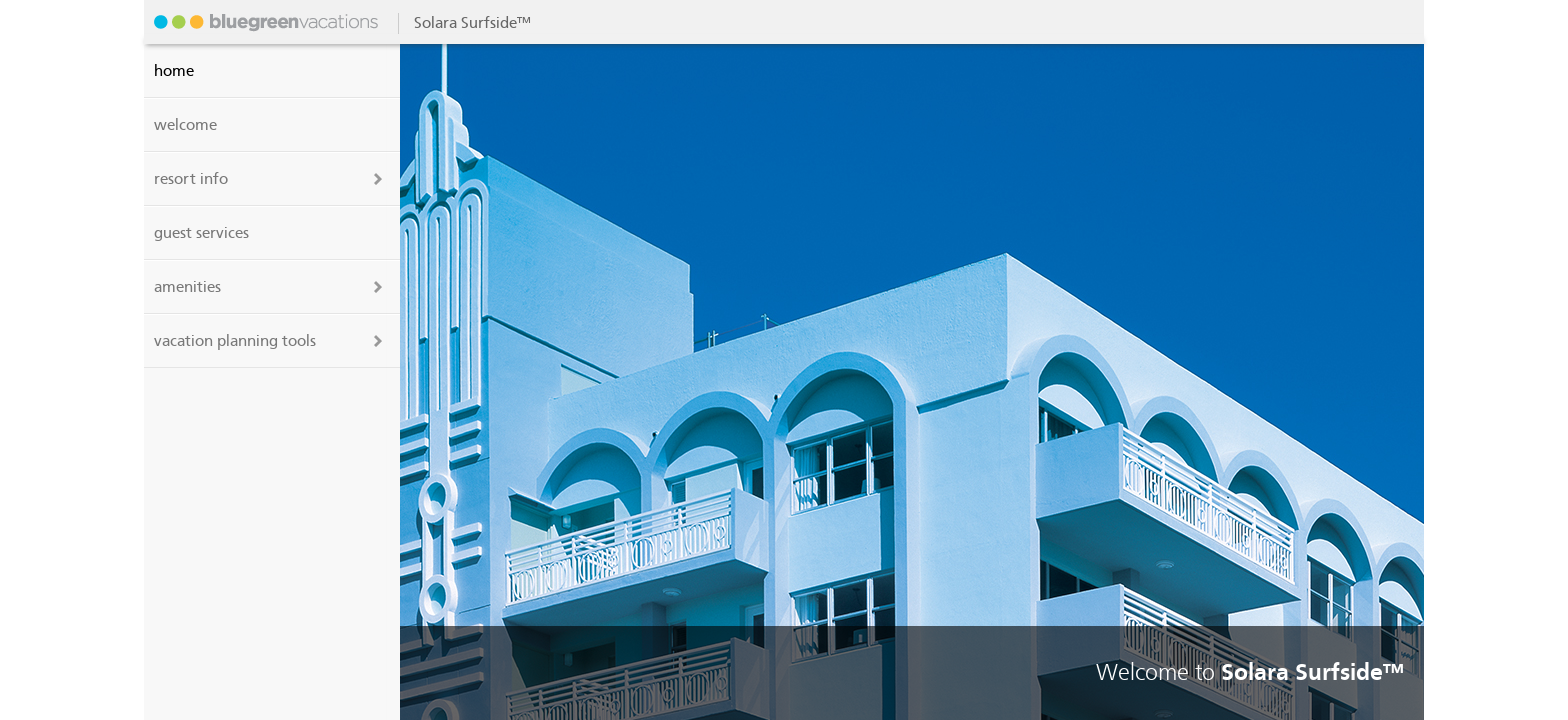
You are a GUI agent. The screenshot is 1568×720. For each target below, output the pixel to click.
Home (174, 71)
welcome (185, 125)
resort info (191, 179)
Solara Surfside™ (264, 22)
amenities (187, 287)
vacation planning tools (235, 341)
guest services (201, 233)
